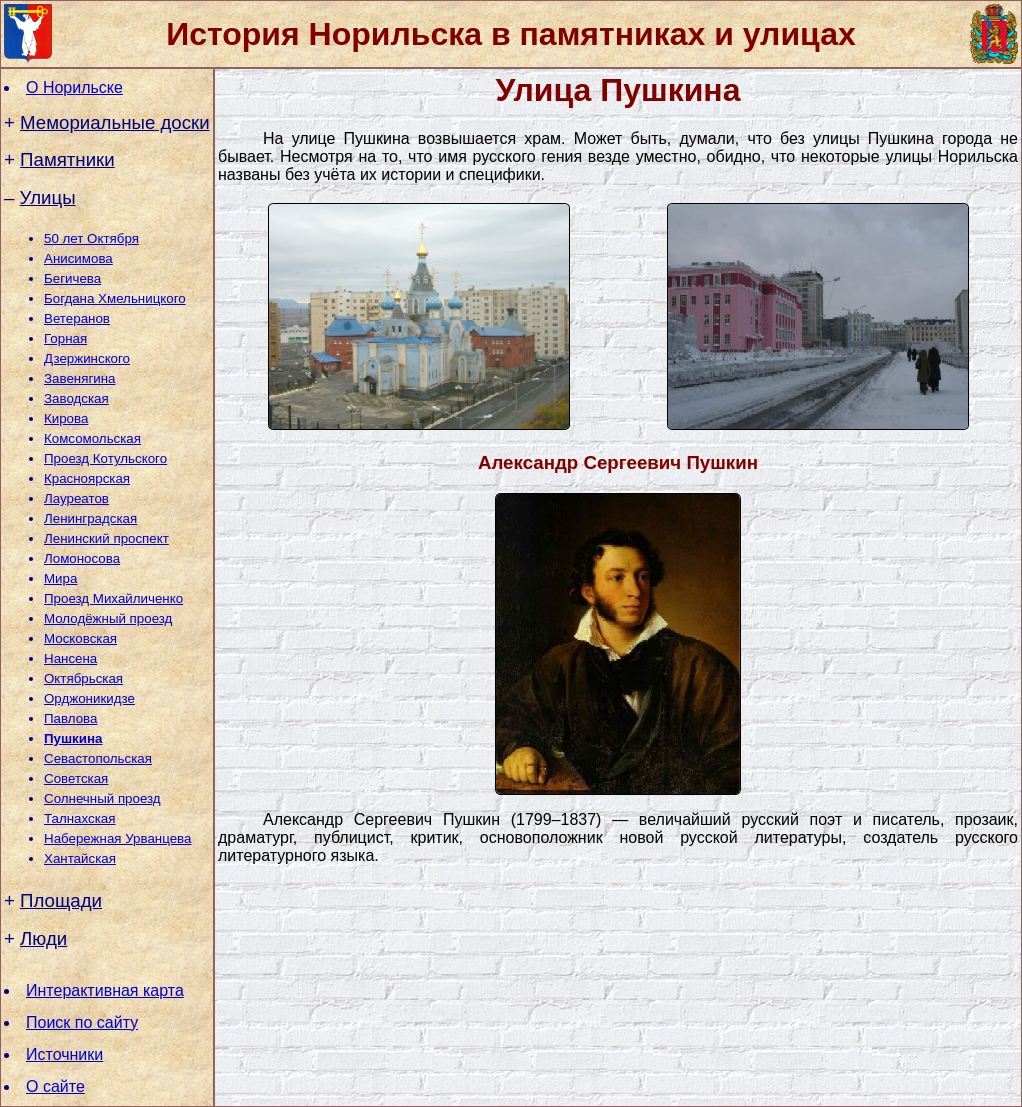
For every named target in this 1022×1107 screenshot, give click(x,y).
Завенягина (79, 378)
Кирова (66, 418)
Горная (65, 338)
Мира (60, 578)
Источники (64, 1054)
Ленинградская (90, 518)
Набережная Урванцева (117, 838)
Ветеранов (77, 318)
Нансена (70, 658)
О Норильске (74, 87)
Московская (80, 638)
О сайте (55, 1086)
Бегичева (72, 278)
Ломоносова (82, 558)
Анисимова (78, 258)
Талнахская (79, 818)
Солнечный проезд (102, 798)
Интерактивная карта (105, 990)
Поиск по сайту (82, 1022)
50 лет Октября (91, 238)
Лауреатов (76, 498)
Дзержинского (87, 358)
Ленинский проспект (106, 538)
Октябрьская (83, 678)
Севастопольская (98, 758)
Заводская (76, 398)
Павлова (70, 718)
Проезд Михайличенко (113, 598)
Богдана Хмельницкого (115, 298)
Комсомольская (92, 438)
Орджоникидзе (89, 698)
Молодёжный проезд (108, 618)
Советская (76, 778)
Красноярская (87, 478)
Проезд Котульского (105, 458)
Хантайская (80, 858)
